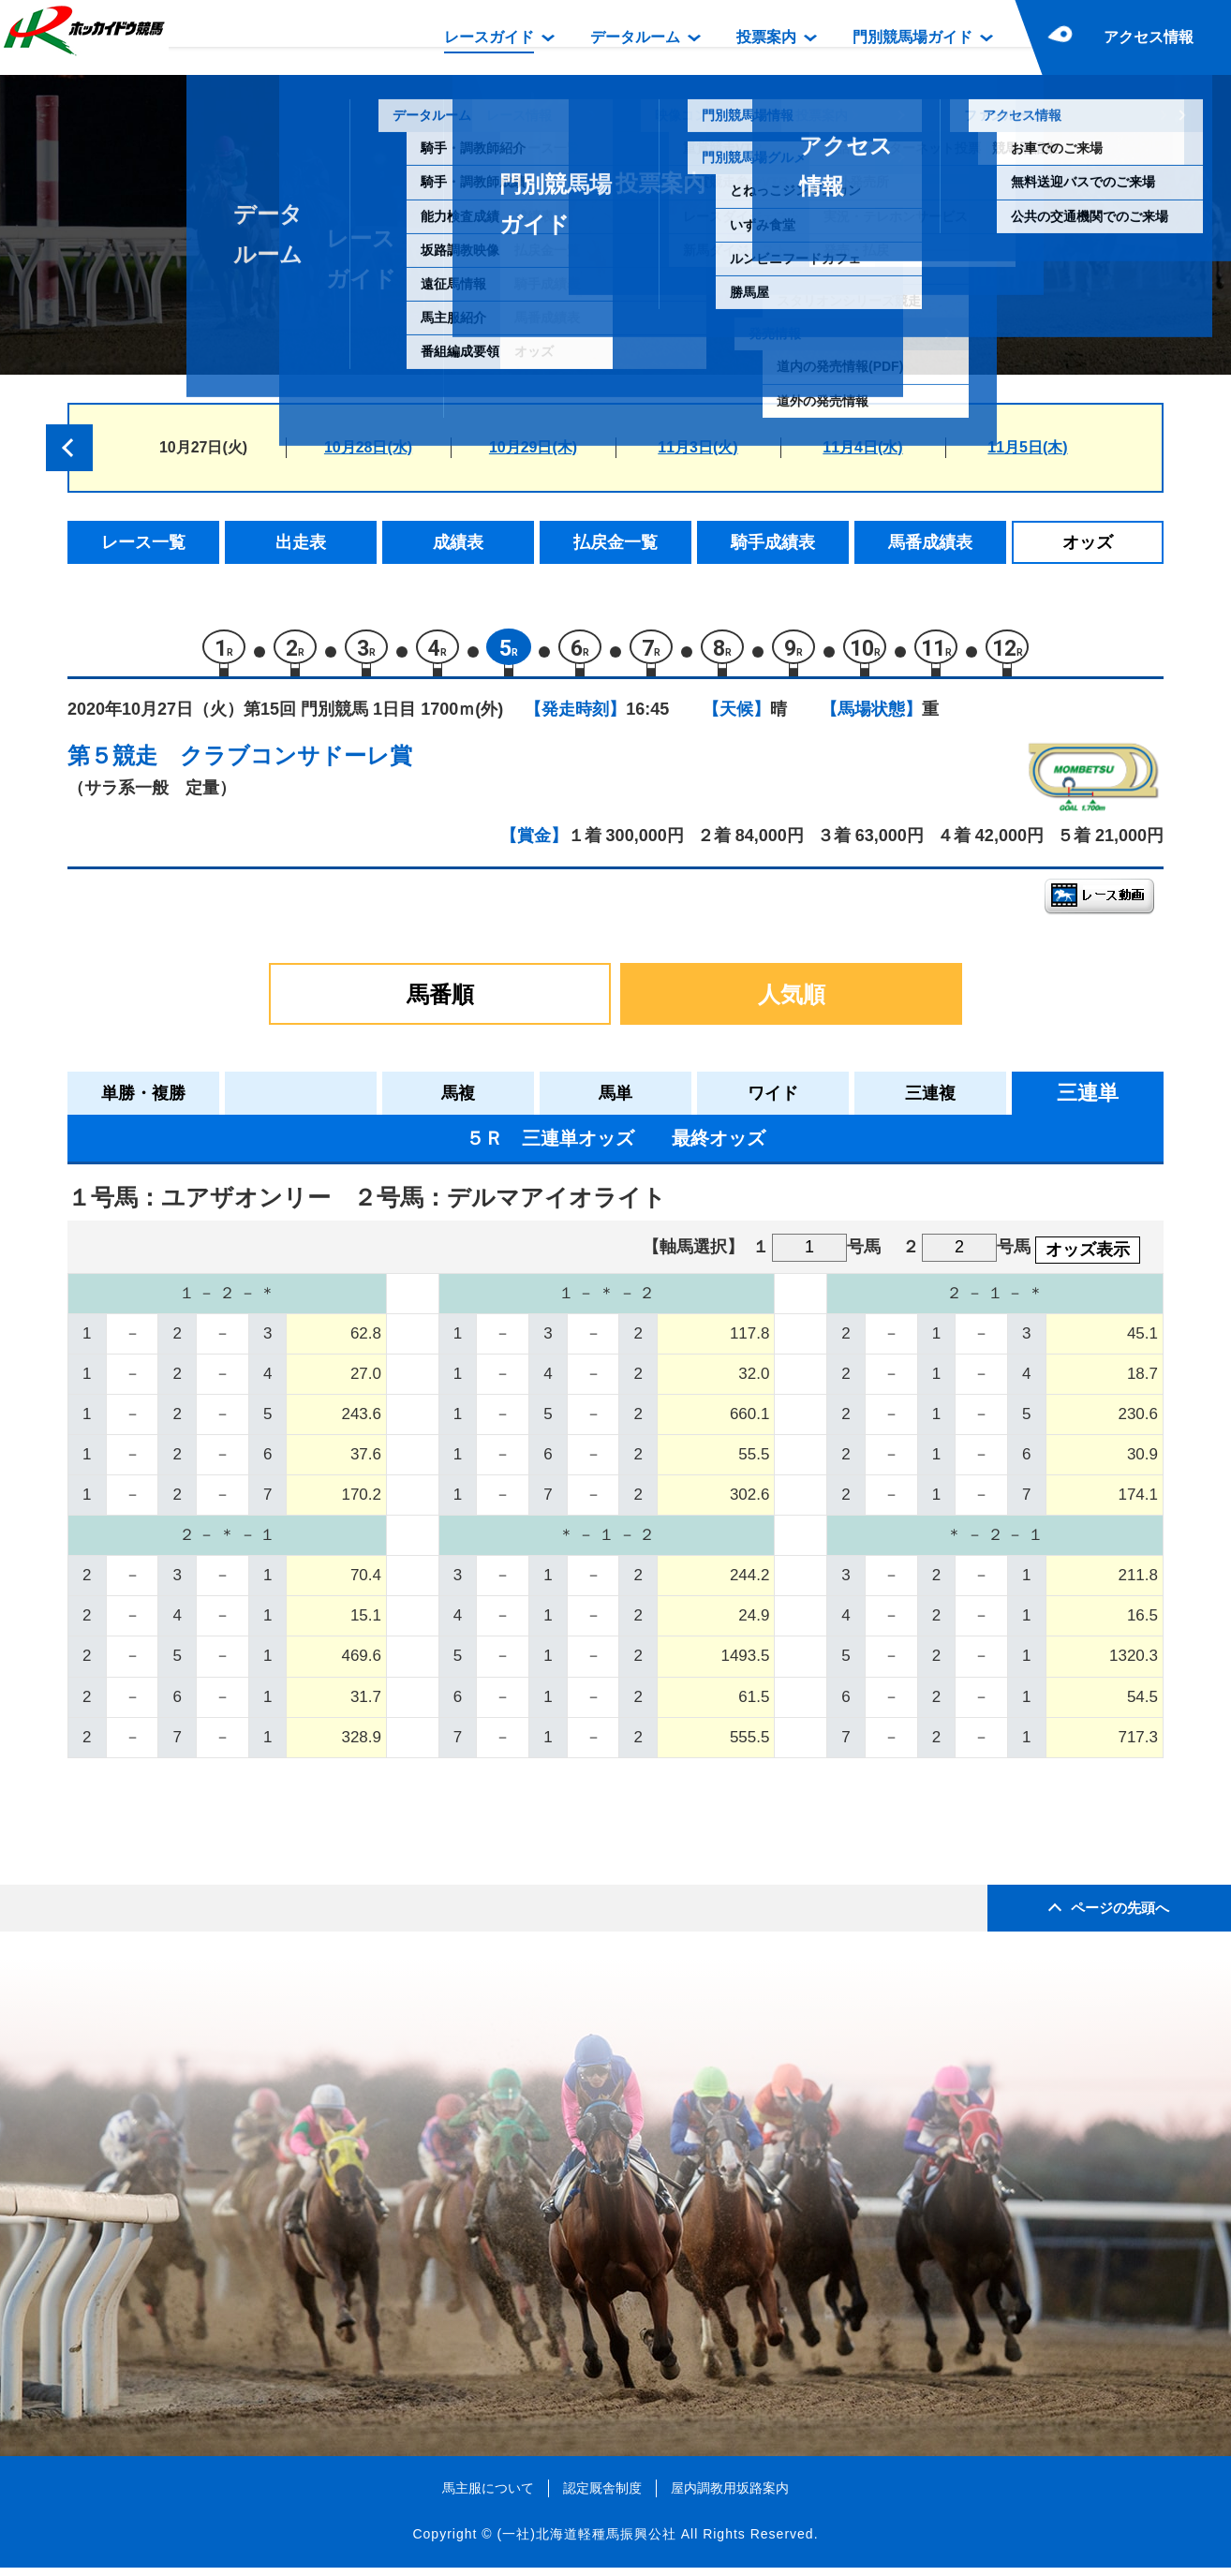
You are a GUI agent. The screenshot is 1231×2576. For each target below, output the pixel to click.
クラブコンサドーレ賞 (296, 764)
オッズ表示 (1088, 1258)
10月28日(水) (368, 447)
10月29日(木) (533, 447)
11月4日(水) (862, 447)
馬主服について (488, 2496)
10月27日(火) (203, 447)
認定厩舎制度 (602, 2496)
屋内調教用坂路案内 (730, 2496)
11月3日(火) (697, 447)
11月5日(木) (1027, 447)
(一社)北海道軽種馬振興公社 (586, 2543)
